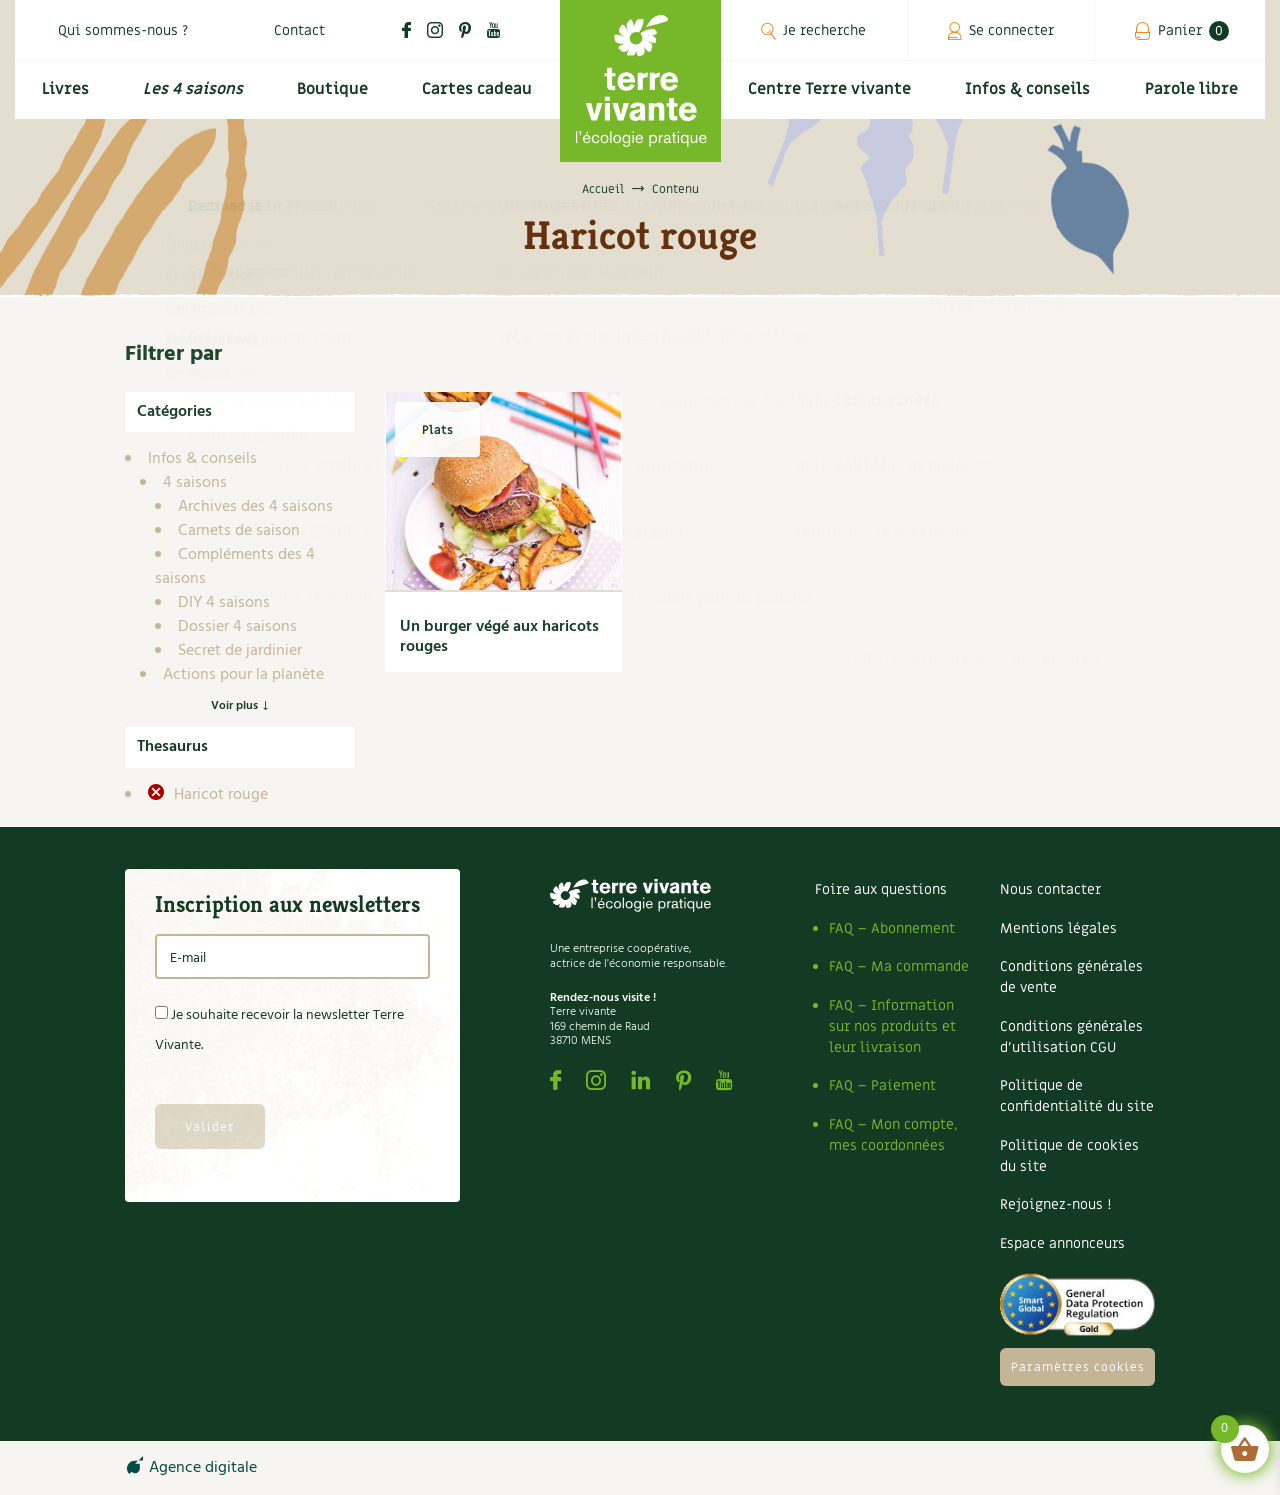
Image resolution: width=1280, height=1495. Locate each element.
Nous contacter (1050, 889)
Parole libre (1194, 96)
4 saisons (195, 483)
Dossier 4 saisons (237, 627)
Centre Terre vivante (832, 96)
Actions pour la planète (243, 675)
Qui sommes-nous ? (123, 30)
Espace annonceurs (1062, 1243)
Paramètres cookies (1078, 1367)
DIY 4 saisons (224, 603)
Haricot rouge (219, 795)
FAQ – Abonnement (892, 928)
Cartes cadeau (475, 96)
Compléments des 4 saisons (235, 567)
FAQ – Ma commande (899, 966)
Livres (63, 96)
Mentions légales (1058, 928)
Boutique (330, 96)
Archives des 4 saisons (255, 507)
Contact (299, 30)
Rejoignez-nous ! (1055, 1204)
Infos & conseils (1033, 96)
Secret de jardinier (240, 651)
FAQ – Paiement (882, 1085)
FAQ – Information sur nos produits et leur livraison (892, 1026)
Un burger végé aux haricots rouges (499, 637)
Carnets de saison (239, 531)
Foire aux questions (881, 889)
